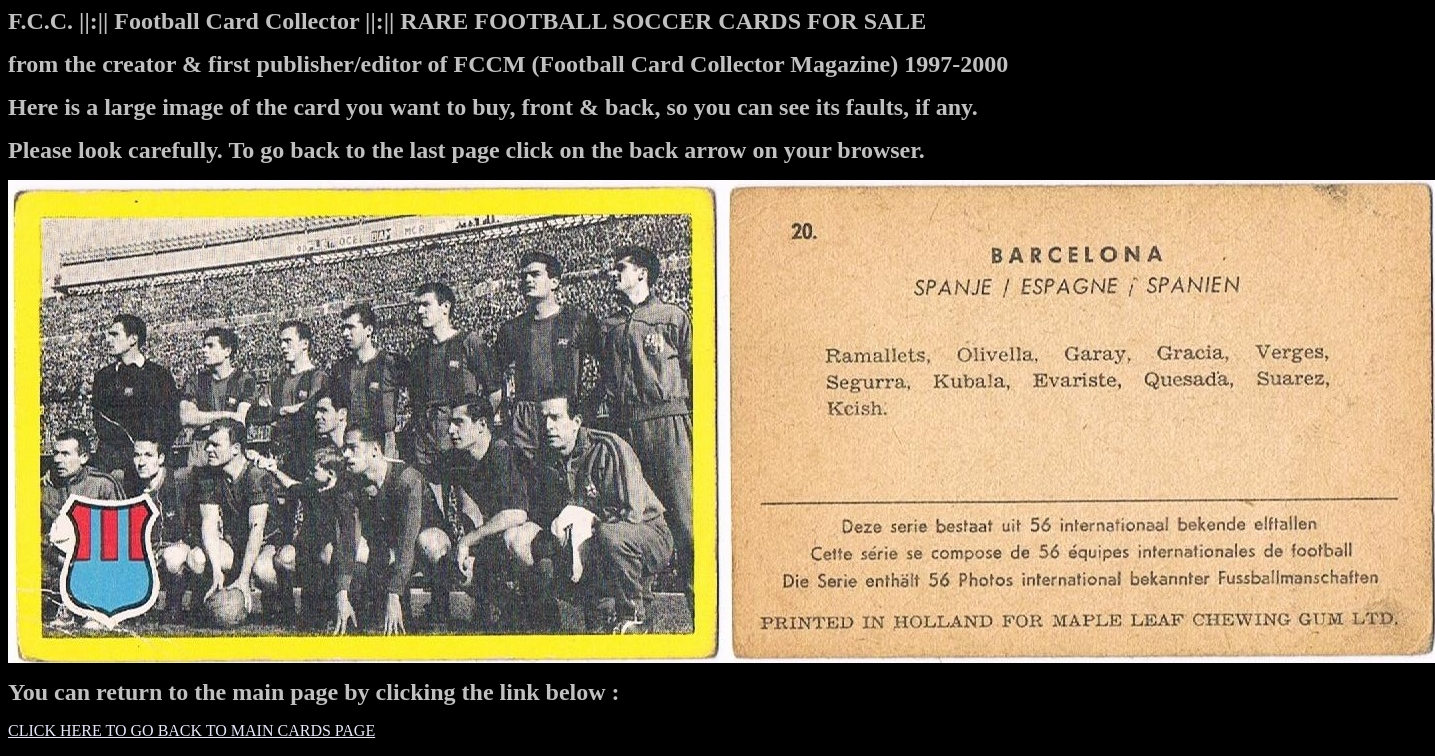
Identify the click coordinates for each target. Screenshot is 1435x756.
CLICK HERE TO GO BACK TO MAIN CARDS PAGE (191, 730)
